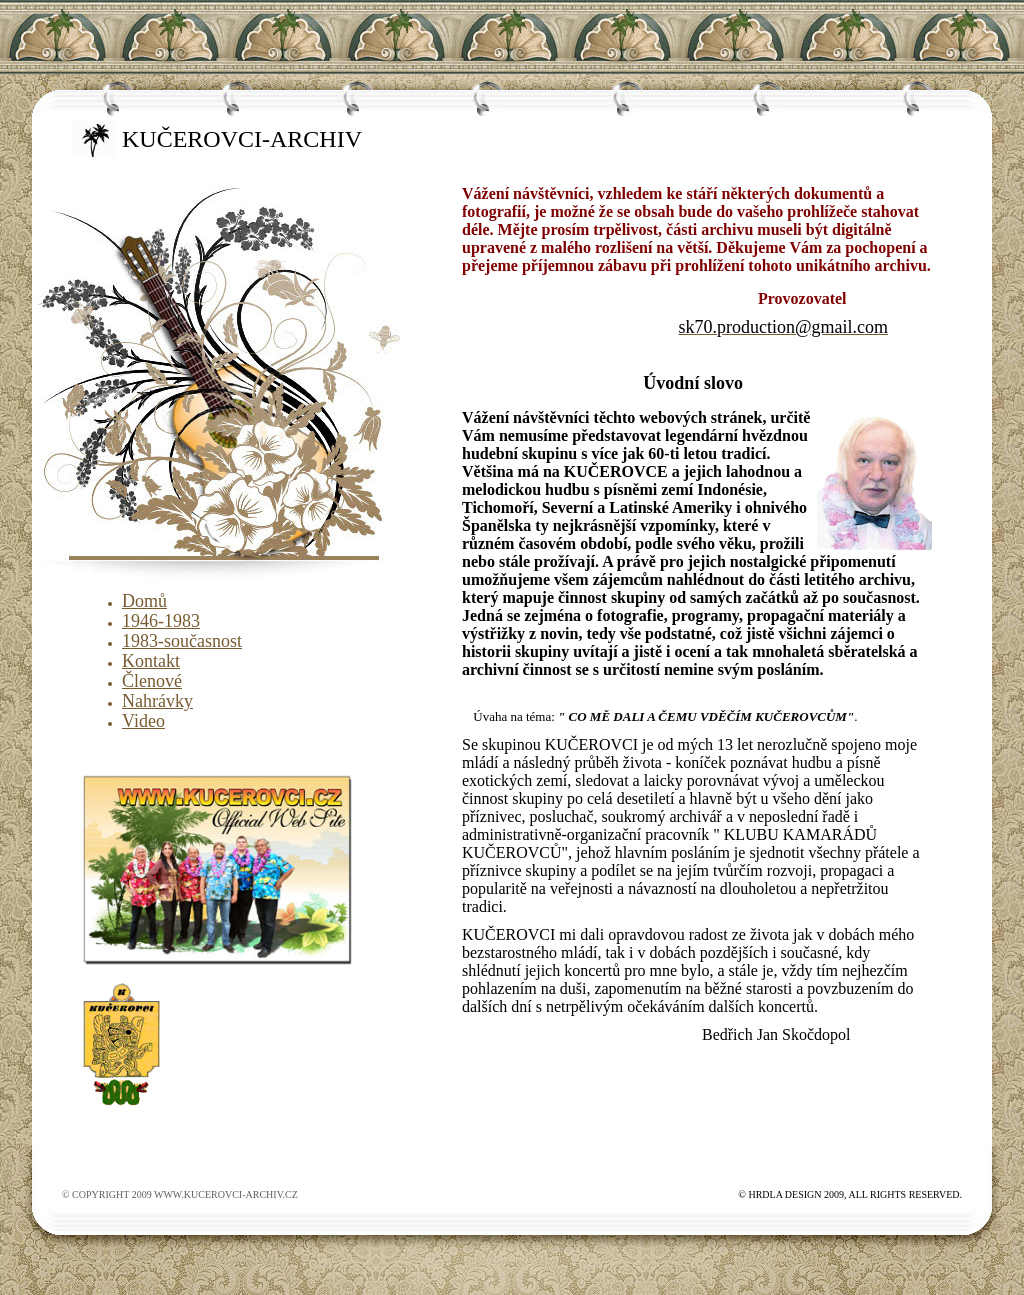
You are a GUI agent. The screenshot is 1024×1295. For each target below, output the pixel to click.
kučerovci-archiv (242, 139)
